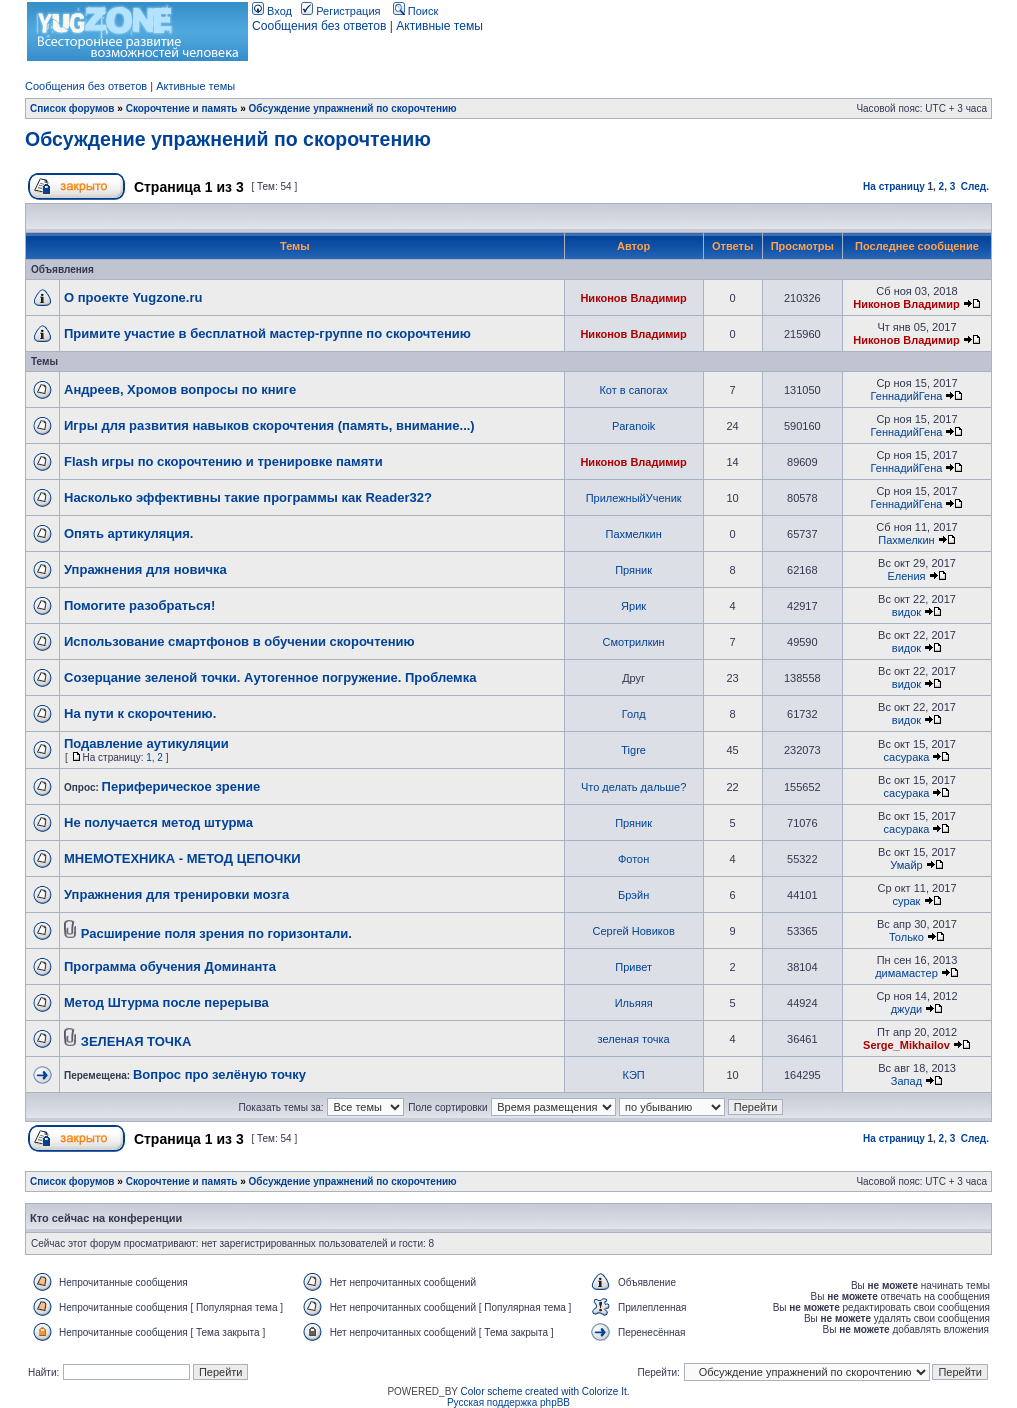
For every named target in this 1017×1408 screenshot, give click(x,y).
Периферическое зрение (181, 786)
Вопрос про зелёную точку (219, 1074)
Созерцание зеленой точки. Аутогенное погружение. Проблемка (270, 677)
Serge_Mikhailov (906, 1045)
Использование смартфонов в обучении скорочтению (239, 641)
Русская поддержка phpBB (508, 1402)
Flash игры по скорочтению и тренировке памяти (223, 461)
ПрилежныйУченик (634, 498)
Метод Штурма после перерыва (166, 1002)
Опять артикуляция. (128, 533)
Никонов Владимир (633, 298)
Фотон (633, 859)
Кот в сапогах (633, 390)
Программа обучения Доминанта (170, 966)
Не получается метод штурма (158, 822)
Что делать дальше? (633, 787)
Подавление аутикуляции (146, 743)
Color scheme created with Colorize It (544, 1391)
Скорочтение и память (182, 108)
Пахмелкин (633, 534)
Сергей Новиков (634, 931)
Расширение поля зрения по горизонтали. (216, 933)
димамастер (906, 973)
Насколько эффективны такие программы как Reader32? (248, 497)
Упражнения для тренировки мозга (176, 894)
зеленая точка (634, 1039)
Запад (906, 1081)
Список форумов (72, 108)
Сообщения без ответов (319, 26)
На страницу (894, 186)
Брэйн (633, 895)
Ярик (633, 606)
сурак (907, 901)
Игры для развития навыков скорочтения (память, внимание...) (269, 425)
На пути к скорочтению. (140, 713)
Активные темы (439, 26)
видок (906, 612)
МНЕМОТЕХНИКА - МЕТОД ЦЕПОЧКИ (182, 858)
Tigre (633, 750)
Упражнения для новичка (145, 569)
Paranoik (633, 426)
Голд (634, 714)
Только (906, 937)
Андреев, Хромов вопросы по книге (180, 389)
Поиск (416, 11)
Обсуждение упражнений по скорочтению (353, 108)
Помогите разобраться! (139, 605)
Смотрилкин (634, 642)
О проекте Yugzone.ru (133, 297)
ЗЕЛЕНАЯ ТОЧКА (136, 1041)
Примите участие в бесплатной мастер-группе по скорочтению (267, 333)
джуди (907, 1009)
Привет (633, 967)
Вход (272, 11)
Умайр (906, 865)
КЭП (634, 1075)
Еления (906, 576)
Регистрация (340, 11)
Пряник (633, 570)
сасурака (907, 757)
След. (975, 186)
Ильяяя (634, 1003)
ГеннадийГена (907, 396)
